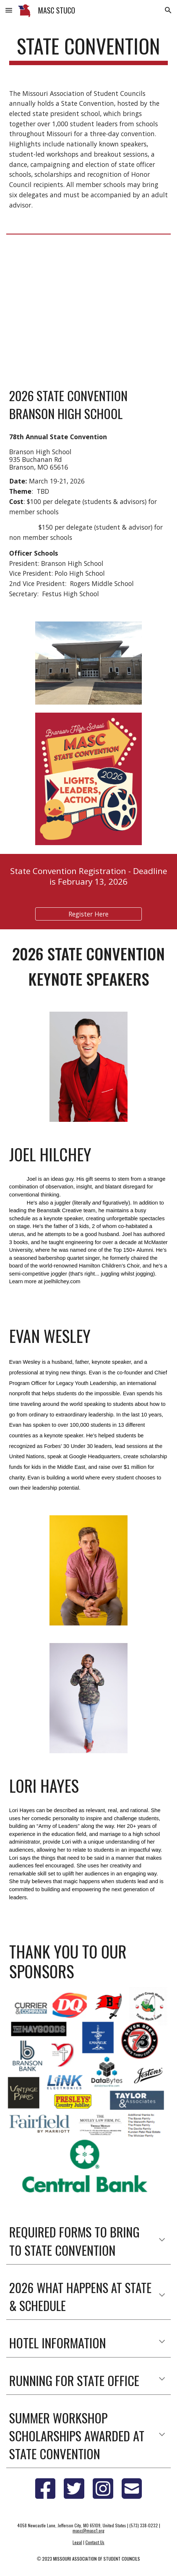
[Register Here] (89, 914)
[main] (88, 49)
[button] (9, 10)
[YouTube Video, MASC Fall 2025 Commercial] (88, 308)
